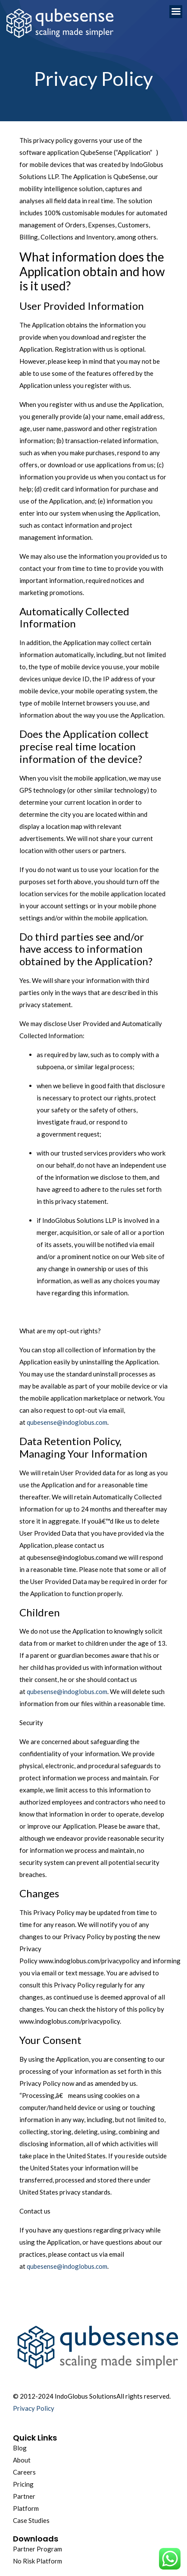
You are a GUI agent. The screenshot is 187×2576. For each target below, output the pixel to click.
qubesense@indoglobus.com (67, 1422)
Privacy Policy (33, 2408)
